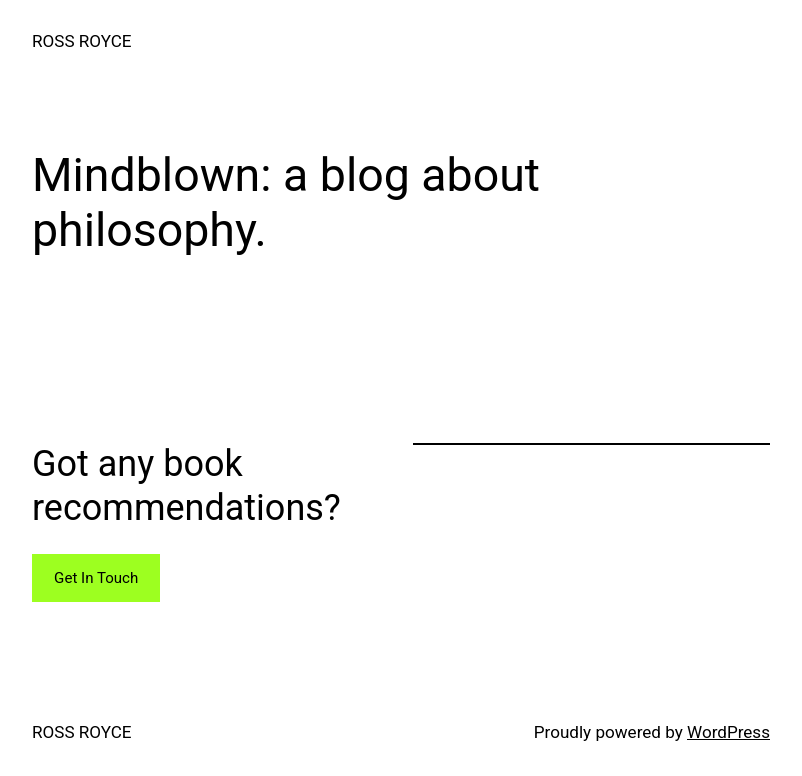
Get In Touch (96, 578)
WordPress (728, 732)
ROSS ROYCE (82, 41)
